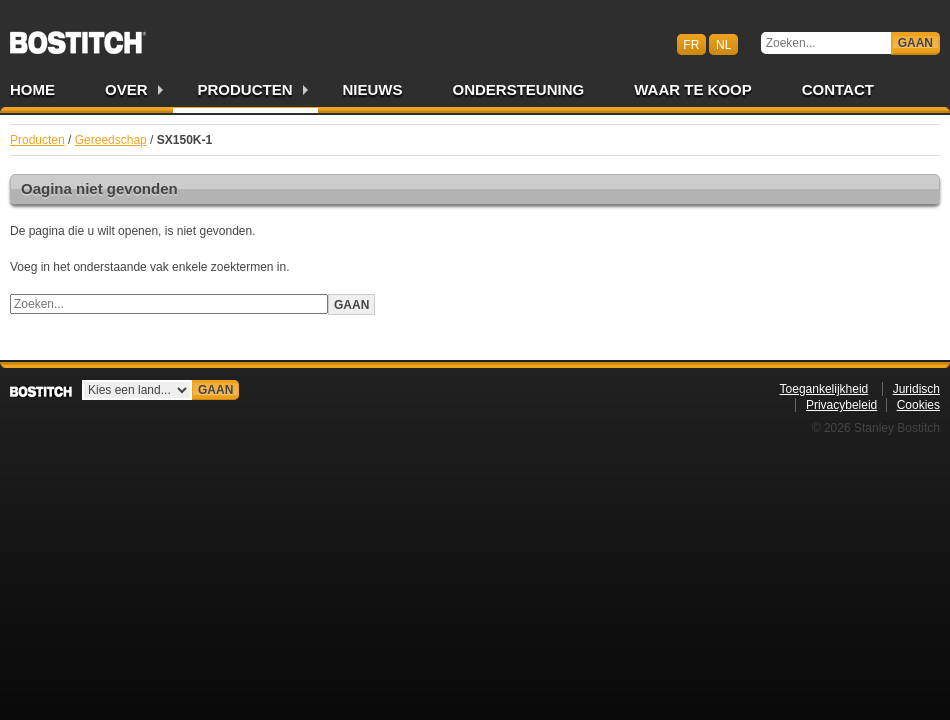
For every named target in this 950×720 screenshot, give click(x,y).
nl (723, 44)
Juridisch (916, 389)
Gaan (915, 43)
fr (691, 44)
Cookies (918, 405)
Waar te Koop (693, 89)
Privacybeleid (841, 405)
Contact (838, 89)
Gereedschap (111, 140)
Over (126, 89)
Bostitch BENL (78, 36)
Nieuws (373, 89)
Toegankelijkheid (824, 389)
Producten (245, 89)
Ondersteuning (519, 89)
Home (32, 89)
